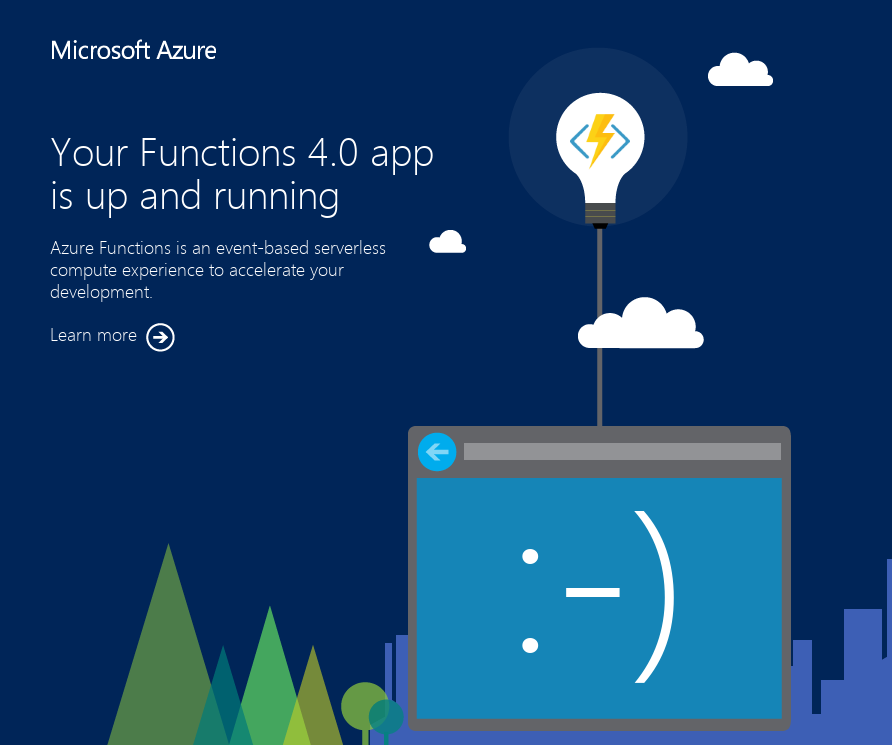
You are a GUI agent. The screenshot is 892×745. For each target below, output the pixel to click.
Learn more (112, 337)
